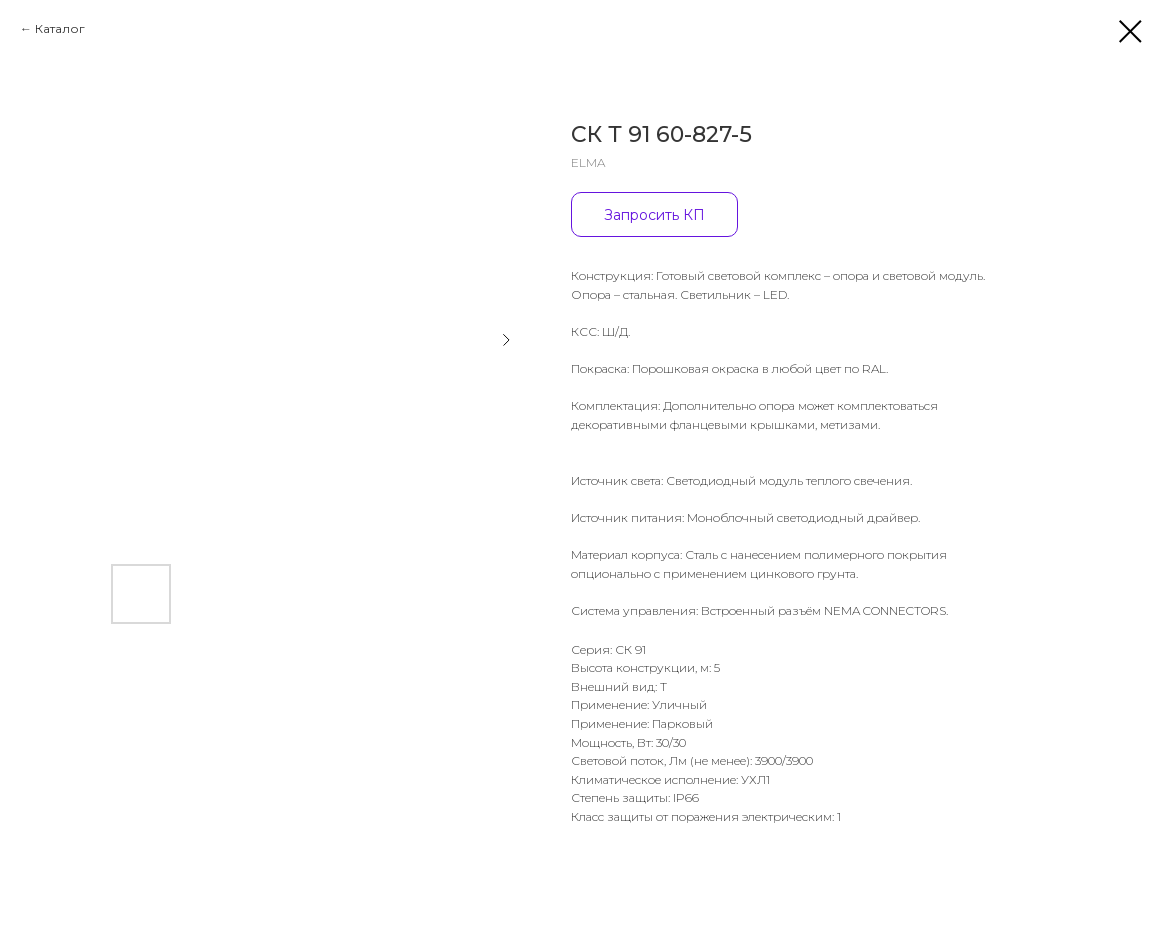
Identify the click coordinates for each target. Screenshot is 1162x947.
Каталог (60, 28)
